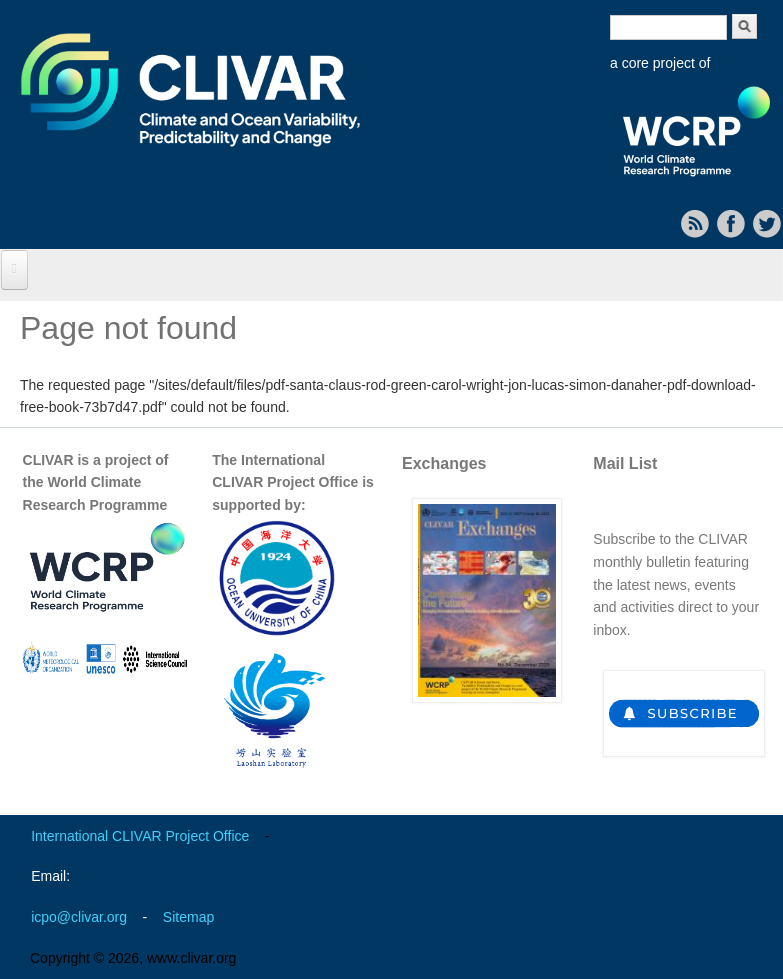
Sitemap (188, 917)
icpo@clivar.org (79, 917)
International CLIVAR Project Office (140, 836)
